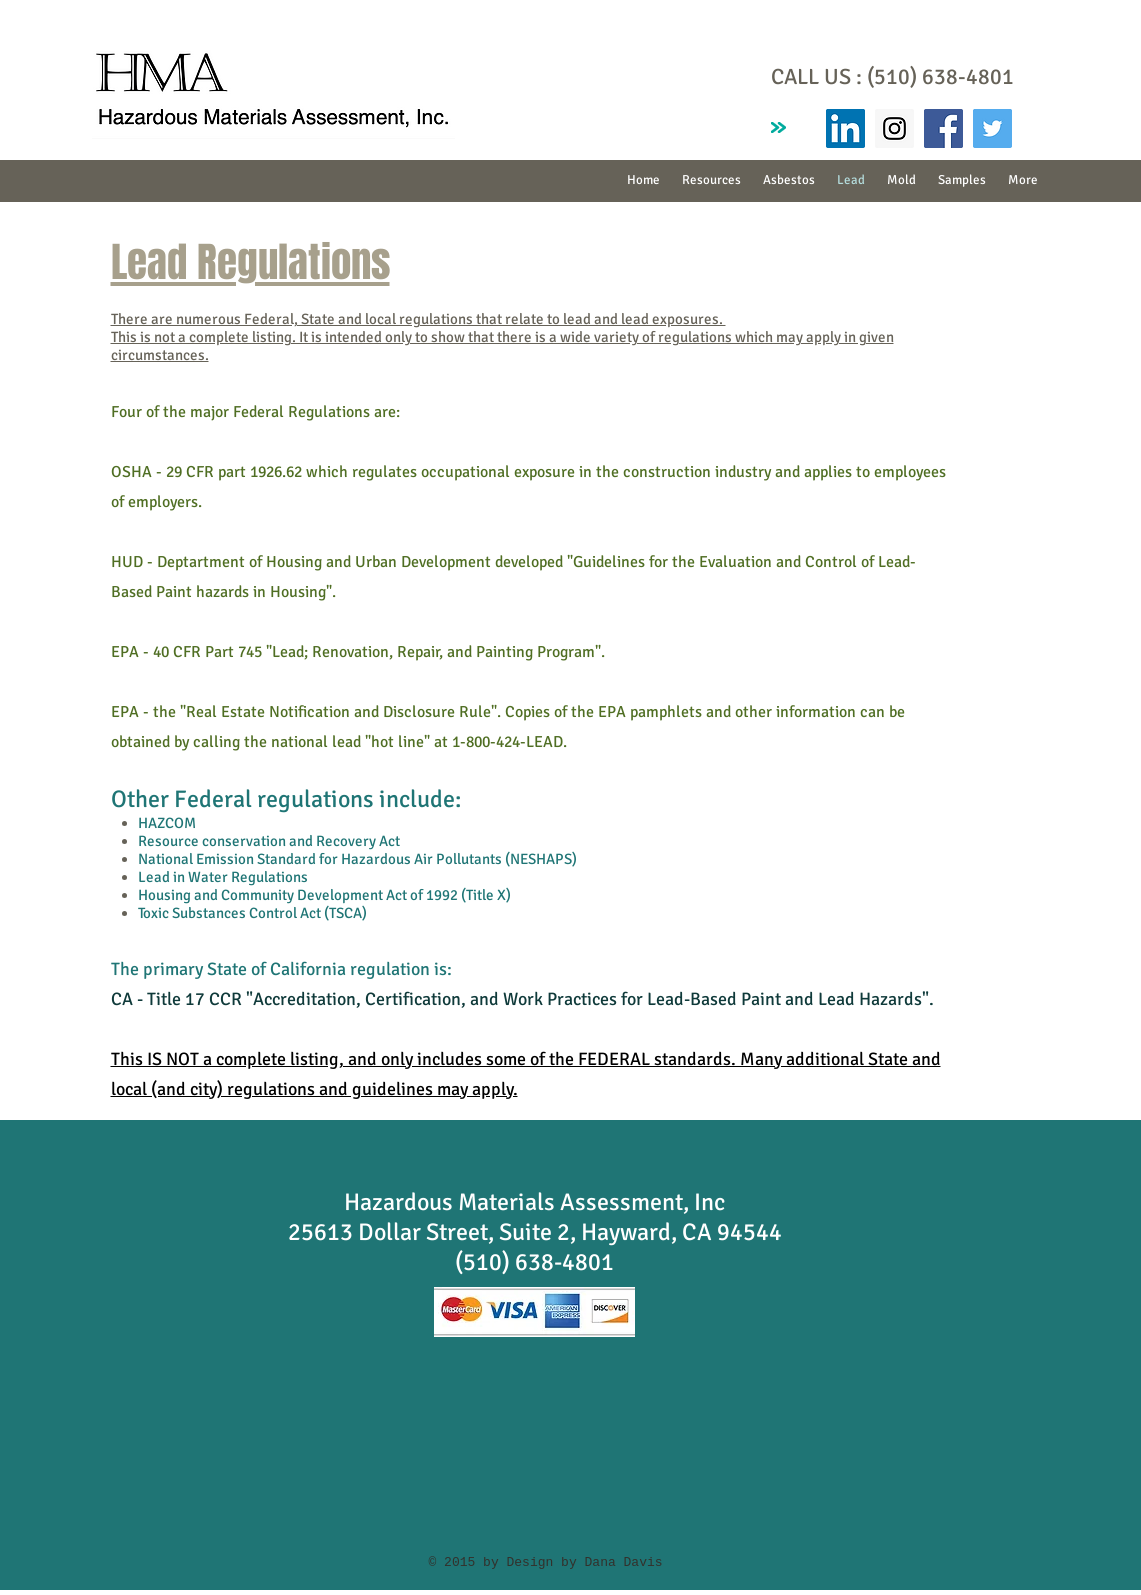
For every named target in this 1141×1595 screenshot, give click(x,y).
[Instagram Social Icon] (894, 128)
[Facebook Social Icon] (943, 128)
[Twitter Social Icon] (992, 128)
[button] (789, 180)
